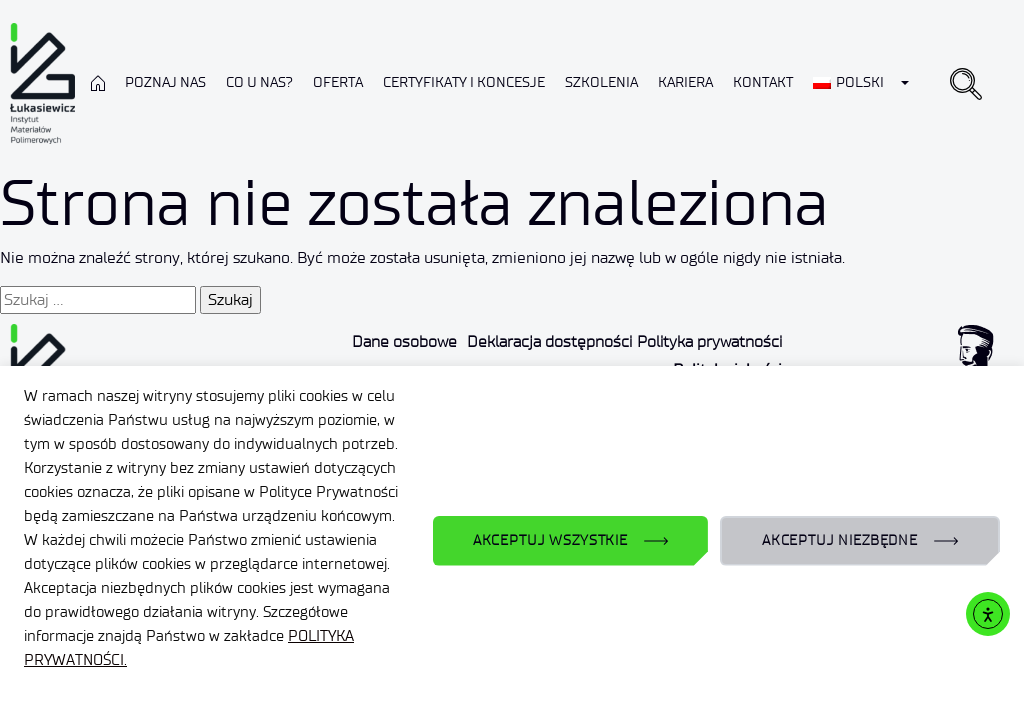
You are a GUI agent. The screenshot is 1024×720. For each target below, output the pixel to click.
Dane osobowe (404, 341)
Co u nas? (259, 82)
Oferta (338, 82)
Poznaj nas (165, 82)
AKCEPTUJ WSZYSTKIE (550, 540)
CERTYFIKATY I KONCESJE (464, 82)
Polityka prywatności (709, 341)
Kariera (685, 82)
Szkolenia (601, 82)
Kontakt (763, 82)
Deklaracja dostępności (549, 341)
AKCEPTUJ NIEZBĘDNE (840, 540)
